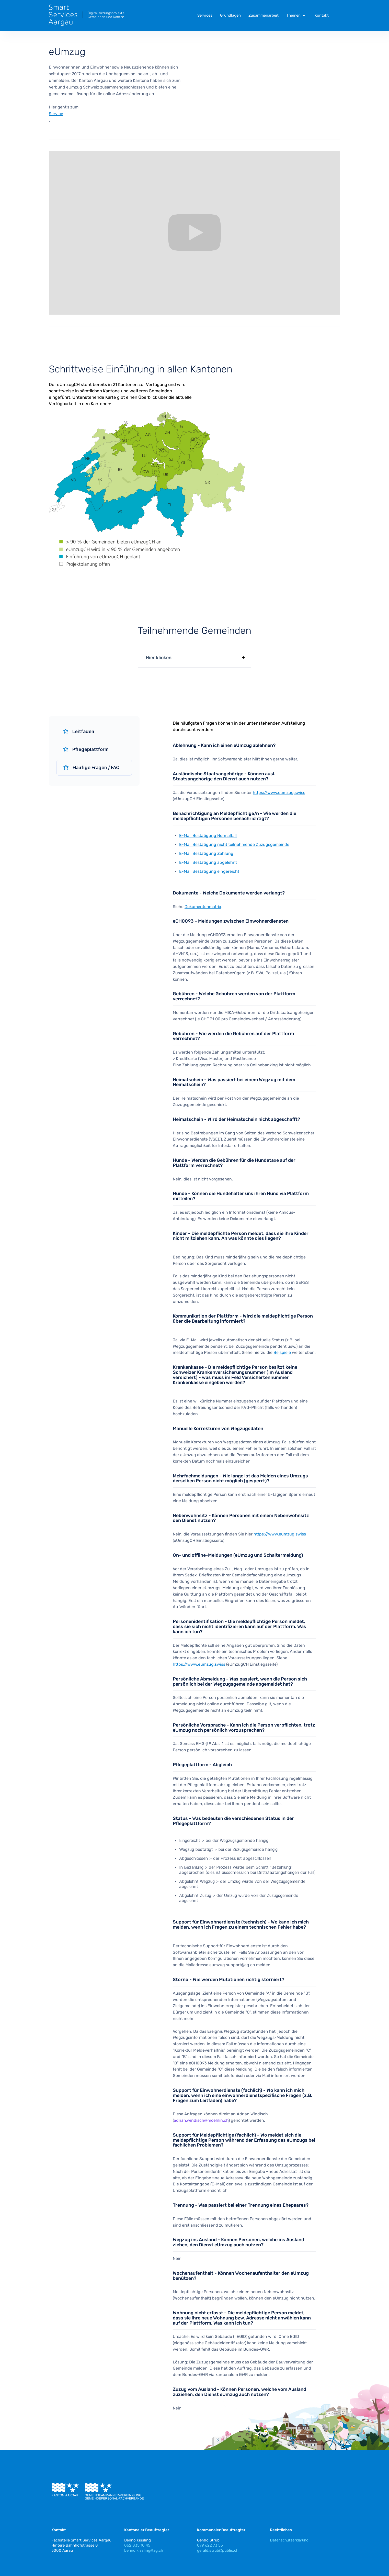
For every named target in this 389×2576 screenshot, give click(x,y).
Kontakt (322, 15)
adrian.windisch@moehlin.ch (201, 2120)
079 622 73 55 (210, 2545)
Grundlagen (230, 15)
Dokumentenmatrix (203, 906)
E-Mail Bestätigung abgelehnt (208, 862)
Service (56, 113)
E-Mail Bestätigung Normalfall (208, 835)
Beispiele (282, 1352)
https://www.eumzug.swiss (279, 792)
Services (204, 15)
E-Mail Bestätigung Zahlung (206, 853)
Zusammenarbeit (263, 15)
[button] (306, 15)
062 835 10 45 (137, 2545)
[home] (92, 15)
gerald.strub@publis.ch (217, 2550)
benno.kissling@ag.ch (143, 2550)
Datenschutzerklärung (289, 2540)
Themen (293, 15)
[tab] (82, 731)
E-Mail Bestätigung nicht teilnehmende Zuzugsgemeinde (234, 844)
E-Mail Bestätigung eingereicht (209, 871)
